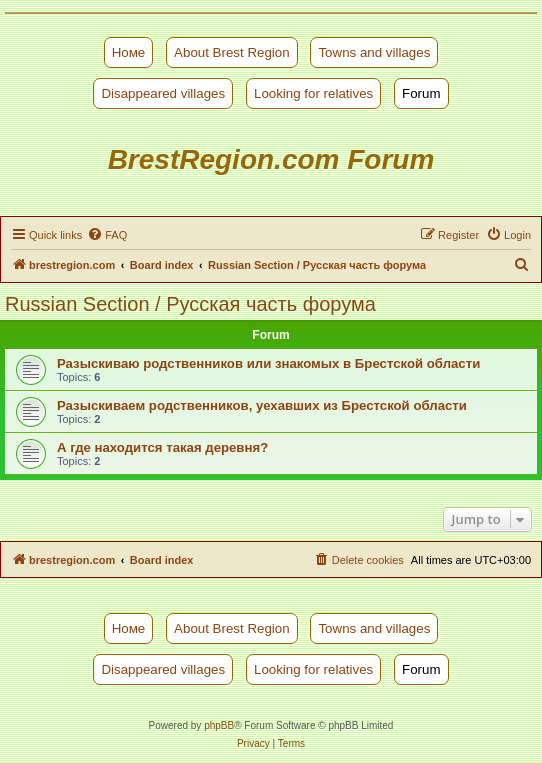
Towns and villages (374, 52)
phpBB (219, 725)
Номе (129, 52)
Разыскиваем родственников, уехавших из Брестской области (262, 405)
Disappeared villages (163, 93)
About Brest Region (232, 52)
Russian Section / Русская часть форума (190, 304)
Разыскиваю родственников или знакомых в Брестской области (268, 363)
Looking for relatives (313, 93)
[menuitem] (107, 235)
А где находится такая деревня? (162, 447)
